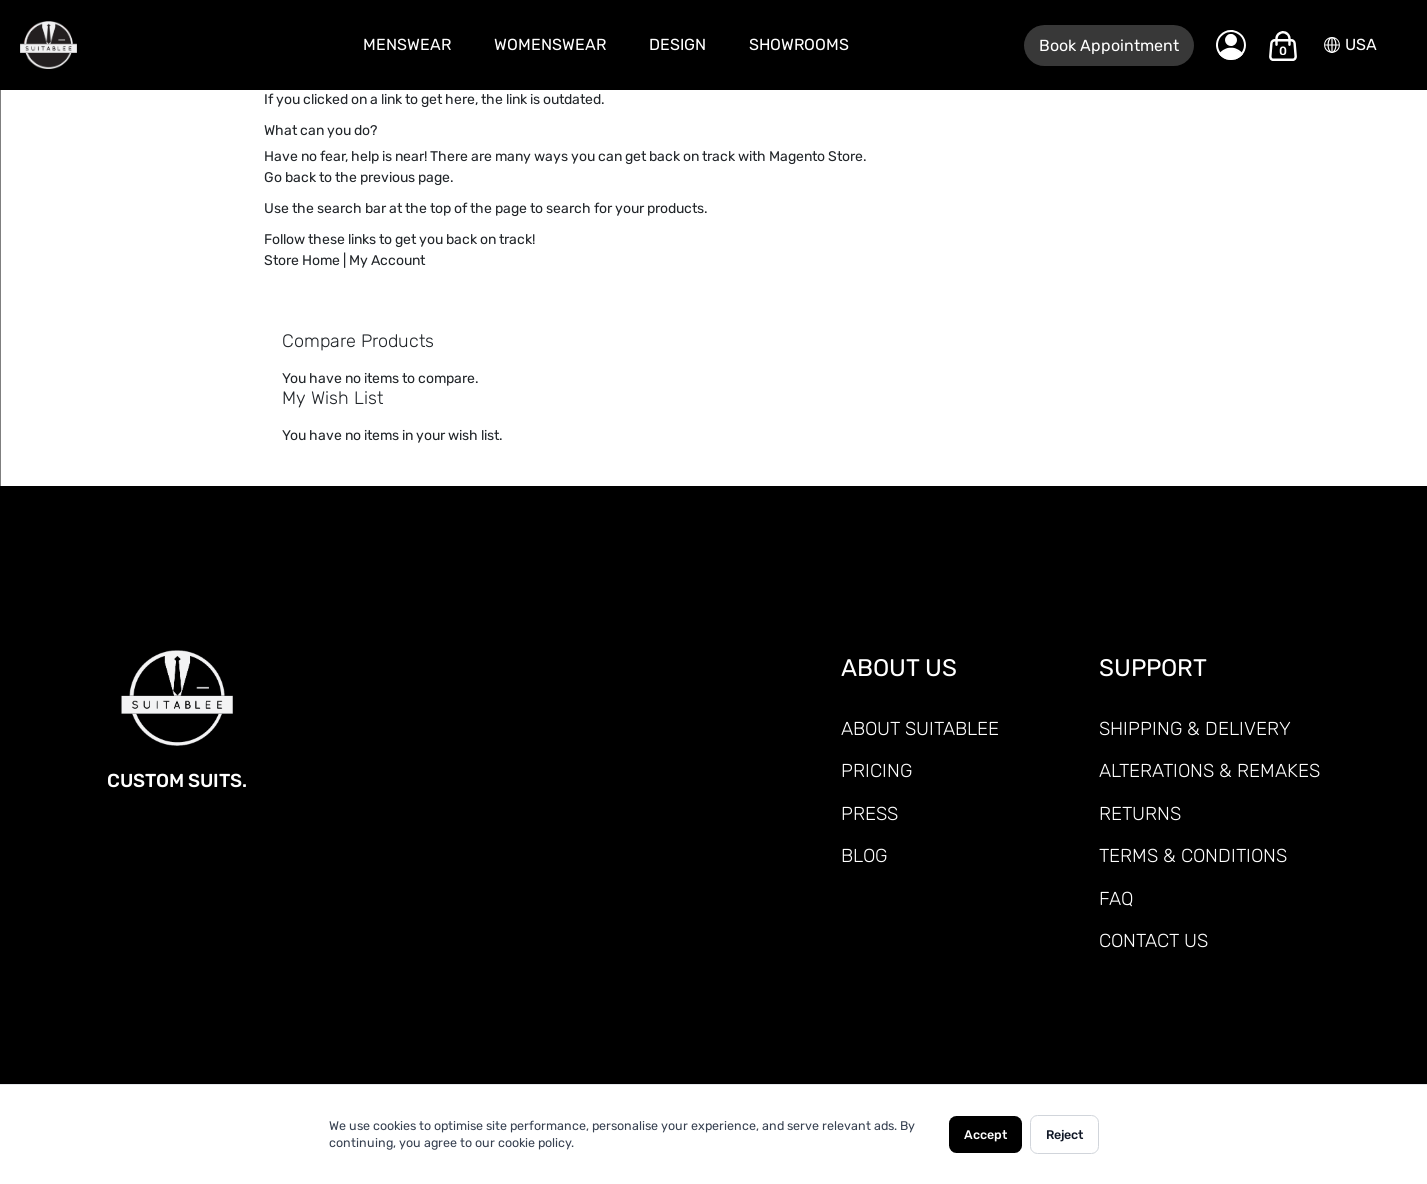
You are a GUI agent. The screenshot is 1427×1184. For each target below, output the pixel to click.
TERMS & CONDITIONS (1193, 855)
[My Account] (1231, 45)
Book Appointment (1109, 45)
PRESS (869, 813)
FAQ (1116, 898)
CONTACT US (1153, 940)
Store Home (302, 260)
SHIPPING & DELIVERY (1195, 728)
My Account (387, 260)
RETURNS (1140, 813)
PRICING (876, 770)
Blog (864, 855)
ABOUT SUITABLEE (920, 728)
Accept (985, 1134)
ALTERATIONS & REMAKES (1209, 770)
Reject (1064, 1134)
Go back (290, 177)
